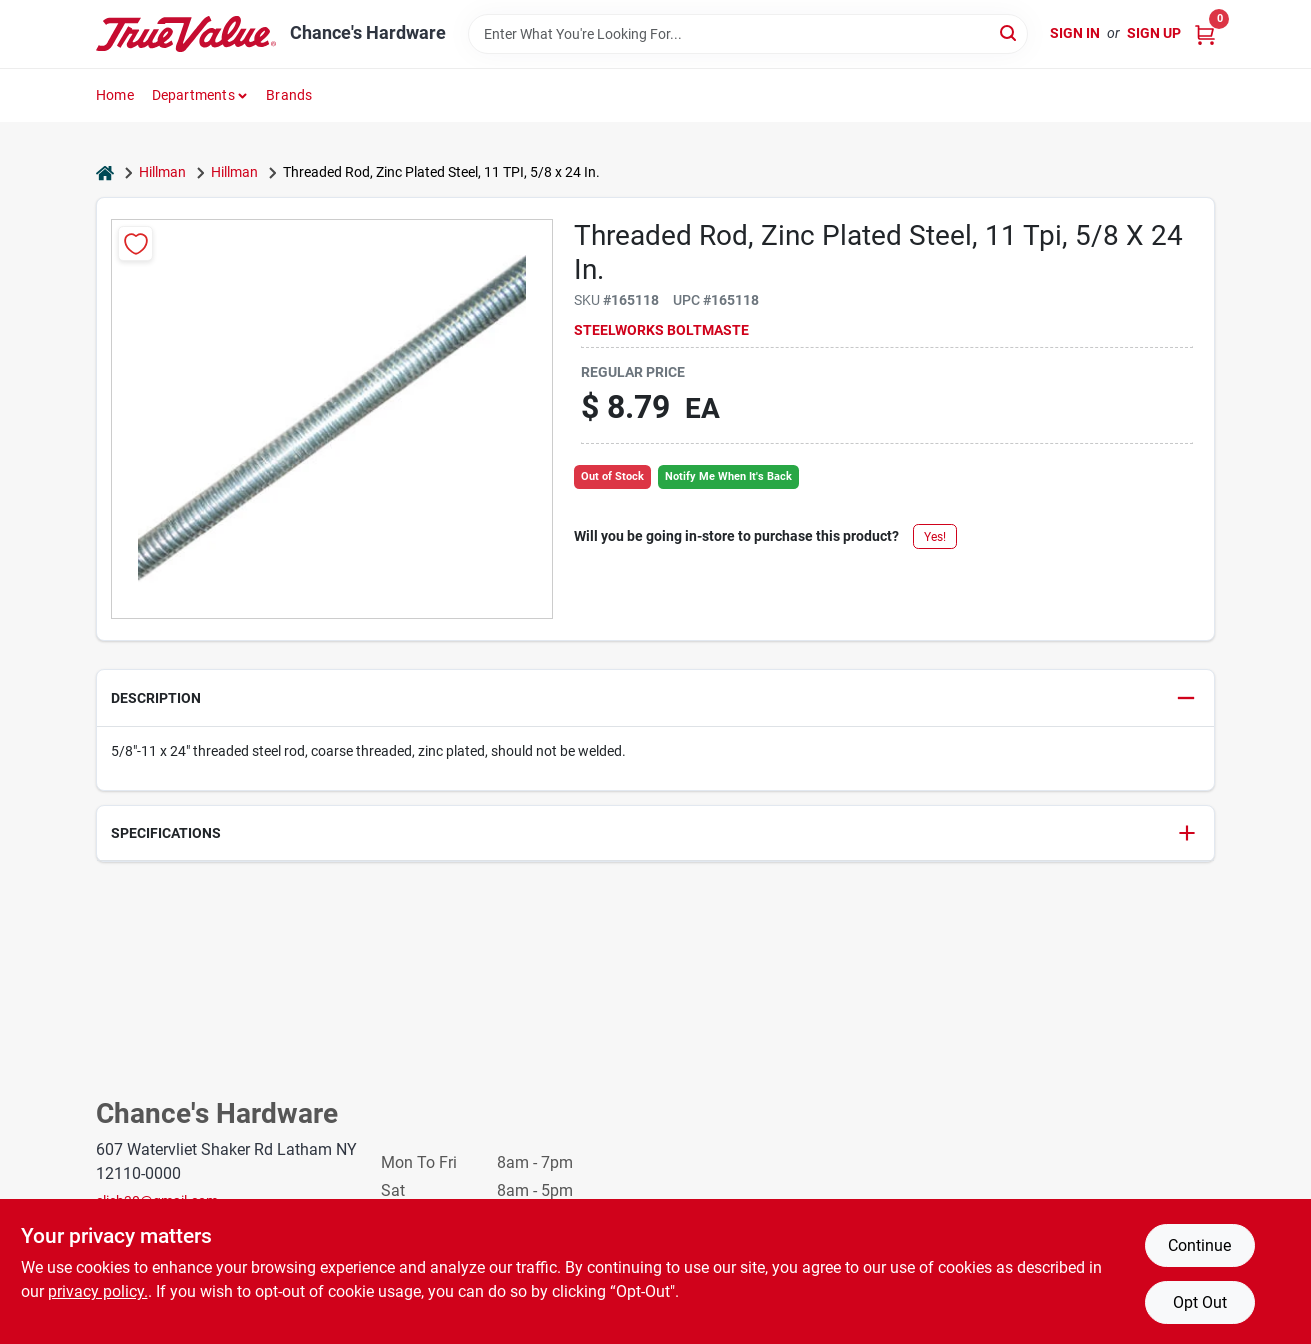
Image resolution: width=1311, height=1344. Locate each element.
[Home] (105, 172)
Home (115, 95)
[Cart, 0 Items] (1205, 33)
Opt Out (1200, 1302)
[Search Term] (748, 34)
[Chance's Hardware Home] (186, 34)
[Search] (1009, 32)
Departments (193, 95)
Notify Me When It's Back (728, 476)
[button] (655, 698)
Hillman (162, 172)
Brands (289, 95)
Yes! (935, 537)
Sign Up (1154, 33)
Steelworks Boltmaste (661, 330)
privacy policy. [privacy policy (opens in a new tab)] (98, 1291)
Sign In (1075, 33)
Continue (1199, 1245)
